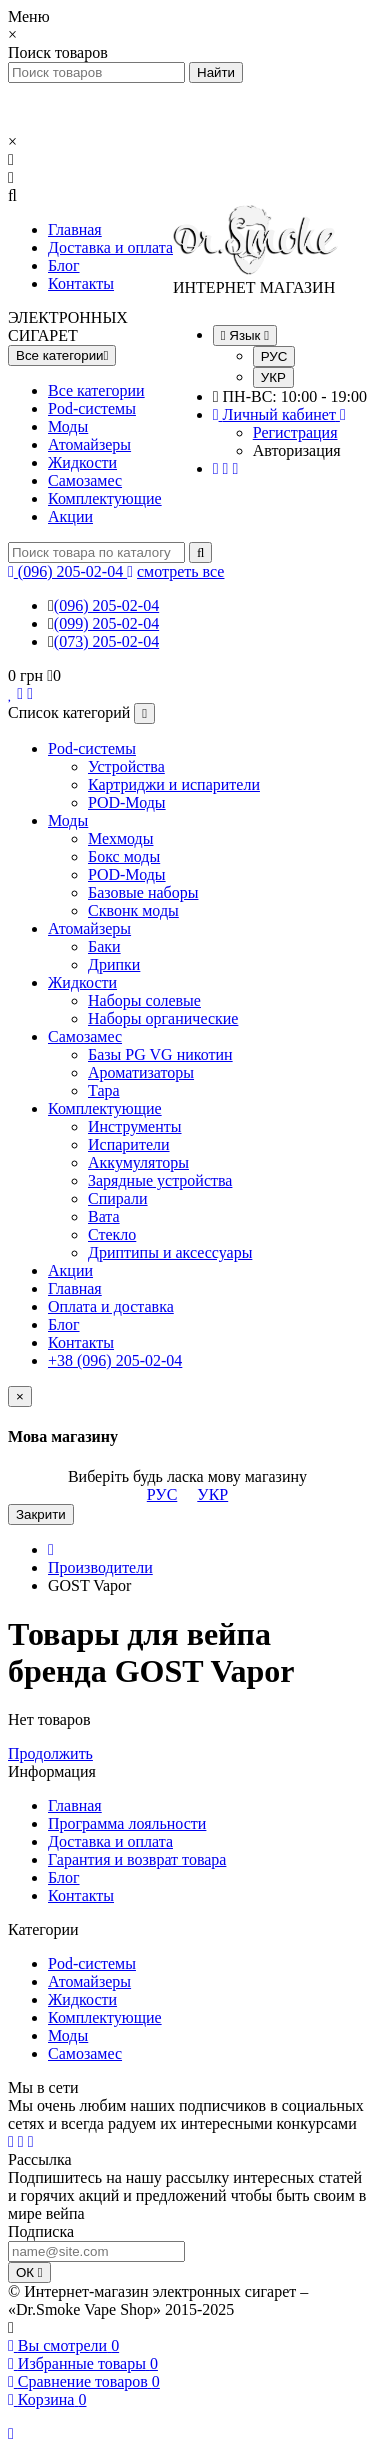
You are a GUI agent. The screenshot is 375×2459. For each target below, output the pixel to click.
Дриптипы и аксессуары (170, 1252)
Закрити (41, 1514)
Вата (104, 1216)
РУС (274, 356)
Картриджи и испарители (174, 784)
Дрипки (114, 964)
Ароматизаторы (141, 1072)
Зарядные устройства (160, 1180)
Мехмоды (120, 838)
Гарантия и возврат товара (137, 1859)
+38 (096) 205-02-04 (115, 1360)
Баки (104, 946)
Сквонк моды (133, 910)
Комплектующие (105, 498)
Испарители (129, 1144)
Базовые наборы (143, 892)
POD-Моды (127, 802)
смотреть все (180, 571)
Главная (75, 229)
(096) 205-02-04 (106, 605)
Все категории (96, 390)
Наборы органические (163, 1018)
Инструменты (135, 1126)
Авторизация (297, 450)
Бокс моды (124, 856)
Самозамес (85, 480)
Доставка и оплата (110, 247)
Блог (64, 265)
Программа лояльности (127, 1823)
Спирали (118, 1198)
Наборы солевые (144, 1000)
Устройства (126, 766)
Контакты (81, 283)
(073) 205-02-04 (106, 641)
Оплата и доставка (111, 1306)
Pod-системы (92, 408)
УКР (273, 377)
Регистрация (295, 432)
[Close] (20, 1396)
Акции (70, 516)
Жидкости (82, 462)
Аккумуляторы (138, 1162)
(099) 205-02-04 (106, 623)
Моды (68, 426)
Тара (104, 1090)
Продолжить (50, 1753)
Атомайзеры (89, 444)
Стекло (112, 1234)
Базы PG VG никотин (160, 1054)
